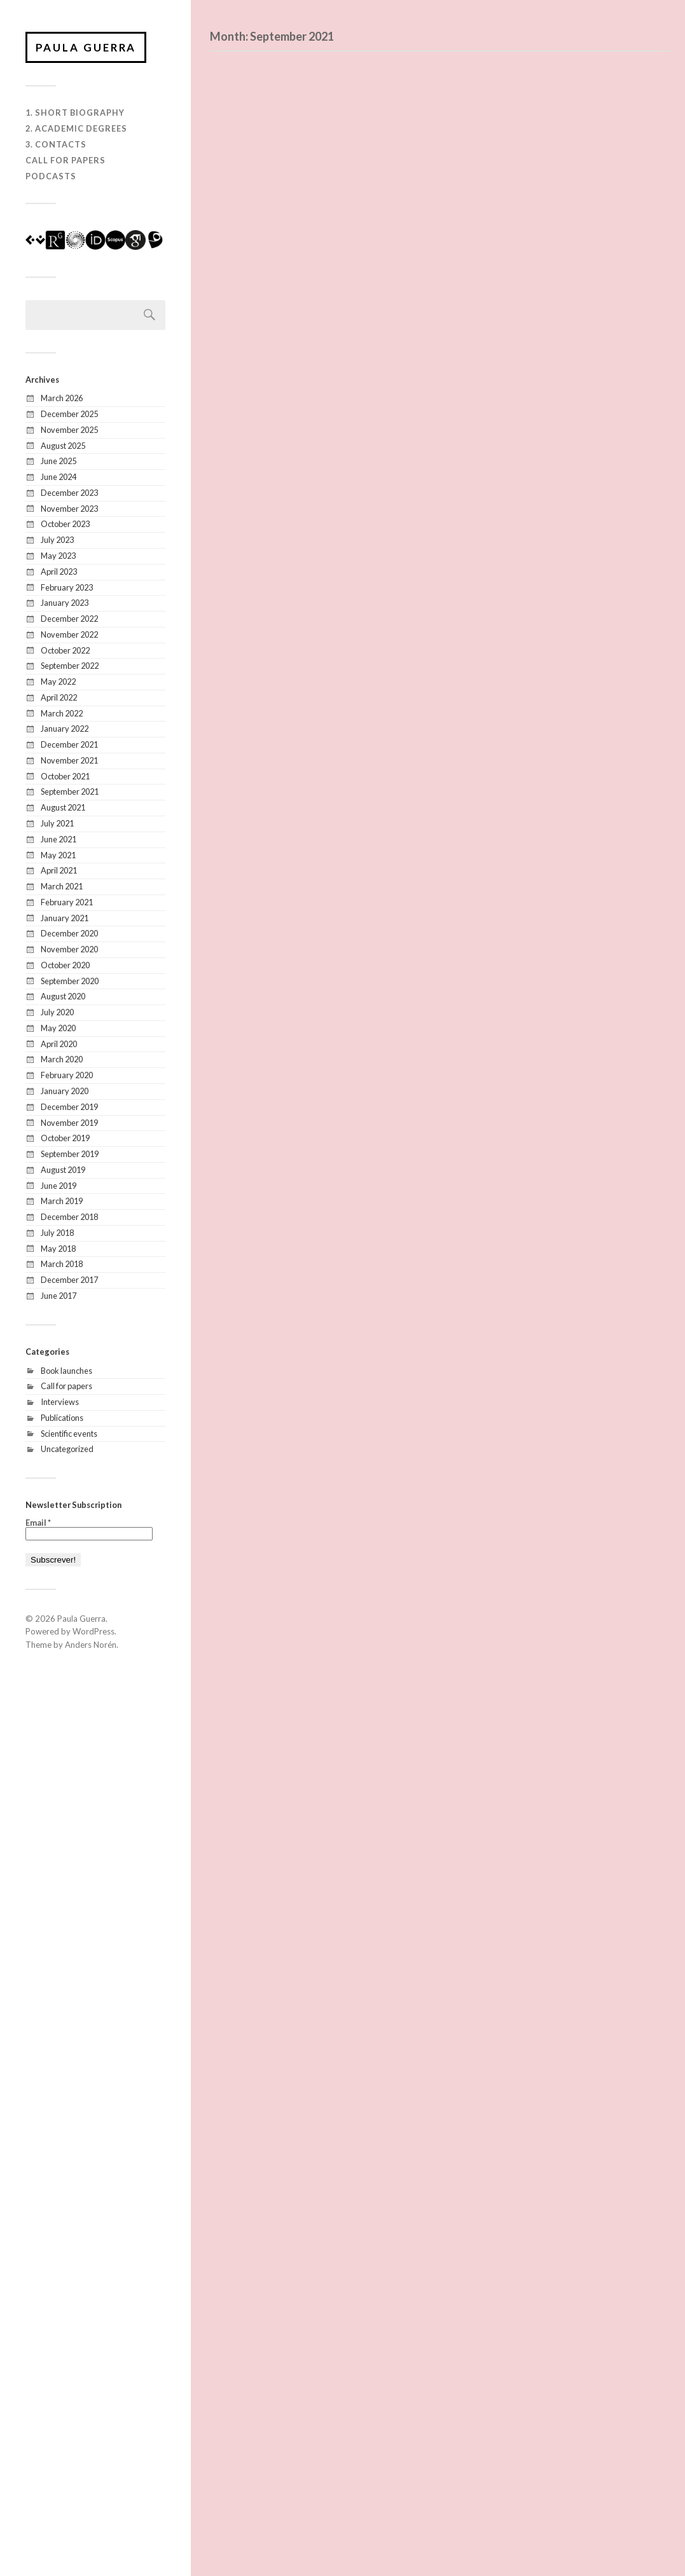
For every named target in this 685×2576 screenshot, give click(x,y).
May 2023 (58, 556)
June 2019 (58, 1186)
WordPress (93, 1632)
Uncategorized (67, 1449)
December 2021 (69, 745)
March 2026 (62, 399)
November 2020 (69, 950)
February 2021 (67, 903)
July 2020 (57, 1013)
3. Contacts (55, 145)
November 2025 (69, 430)
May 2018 (58, 1249)
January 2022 (64, 729)
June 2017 (58, 1296)
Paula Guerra (87, 47)
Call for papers (66, 1386)
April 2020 (59, 1044)
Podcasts (50, 177)
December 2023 (69, 493)
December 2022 (69, 619)
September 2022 (70, 666)
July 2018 (57, 1233)
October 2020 (65, 966)
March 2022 (62, 714)
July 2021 (57, 824)
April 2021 (59, 871)
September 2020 (70, 981)
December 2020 (69, 934)
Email (38, 1523)
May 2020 (58, 1029)
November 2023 (69, 509)
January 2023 (64, 603)
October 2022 (65, 651)
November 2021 (69, 761)
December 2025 (69, 414)
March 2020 (62, 1060)
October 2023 (65, 524)
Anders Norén (90, 1645)
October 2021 (65, 777)
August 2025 (63, 446)
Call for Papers (65, 161)
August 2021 (63, 808)
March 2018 (62, 1264)
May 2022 (58, 682)
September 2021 (70, 792)
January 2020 (64, 1091)
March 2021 (62, 887)
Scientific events (69, 1434)
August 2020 (63, 997)
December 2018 (69, 1217)
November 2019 (69, 1123)
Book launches (66, 1371)
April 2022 (59, 698)
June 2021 (58, 840)
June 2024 (58, 477)
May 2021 (58, 855)
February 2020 (67, 1076)
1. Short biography (75, 113)
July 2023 (57, 540)
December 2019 (69, 1107)
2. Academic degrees (76, 129)
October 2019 (65, 1139)
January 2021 (64, 919)
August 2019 (63, 1170)
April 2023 (59, 572)
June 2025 (58, 461)
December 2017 (69, 1280)
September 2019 (70, 1154)
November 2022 (69, 635)
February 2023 (67, 587)
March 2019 (62, 1201)
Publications (62, 1418)
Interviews (60, 1402)
